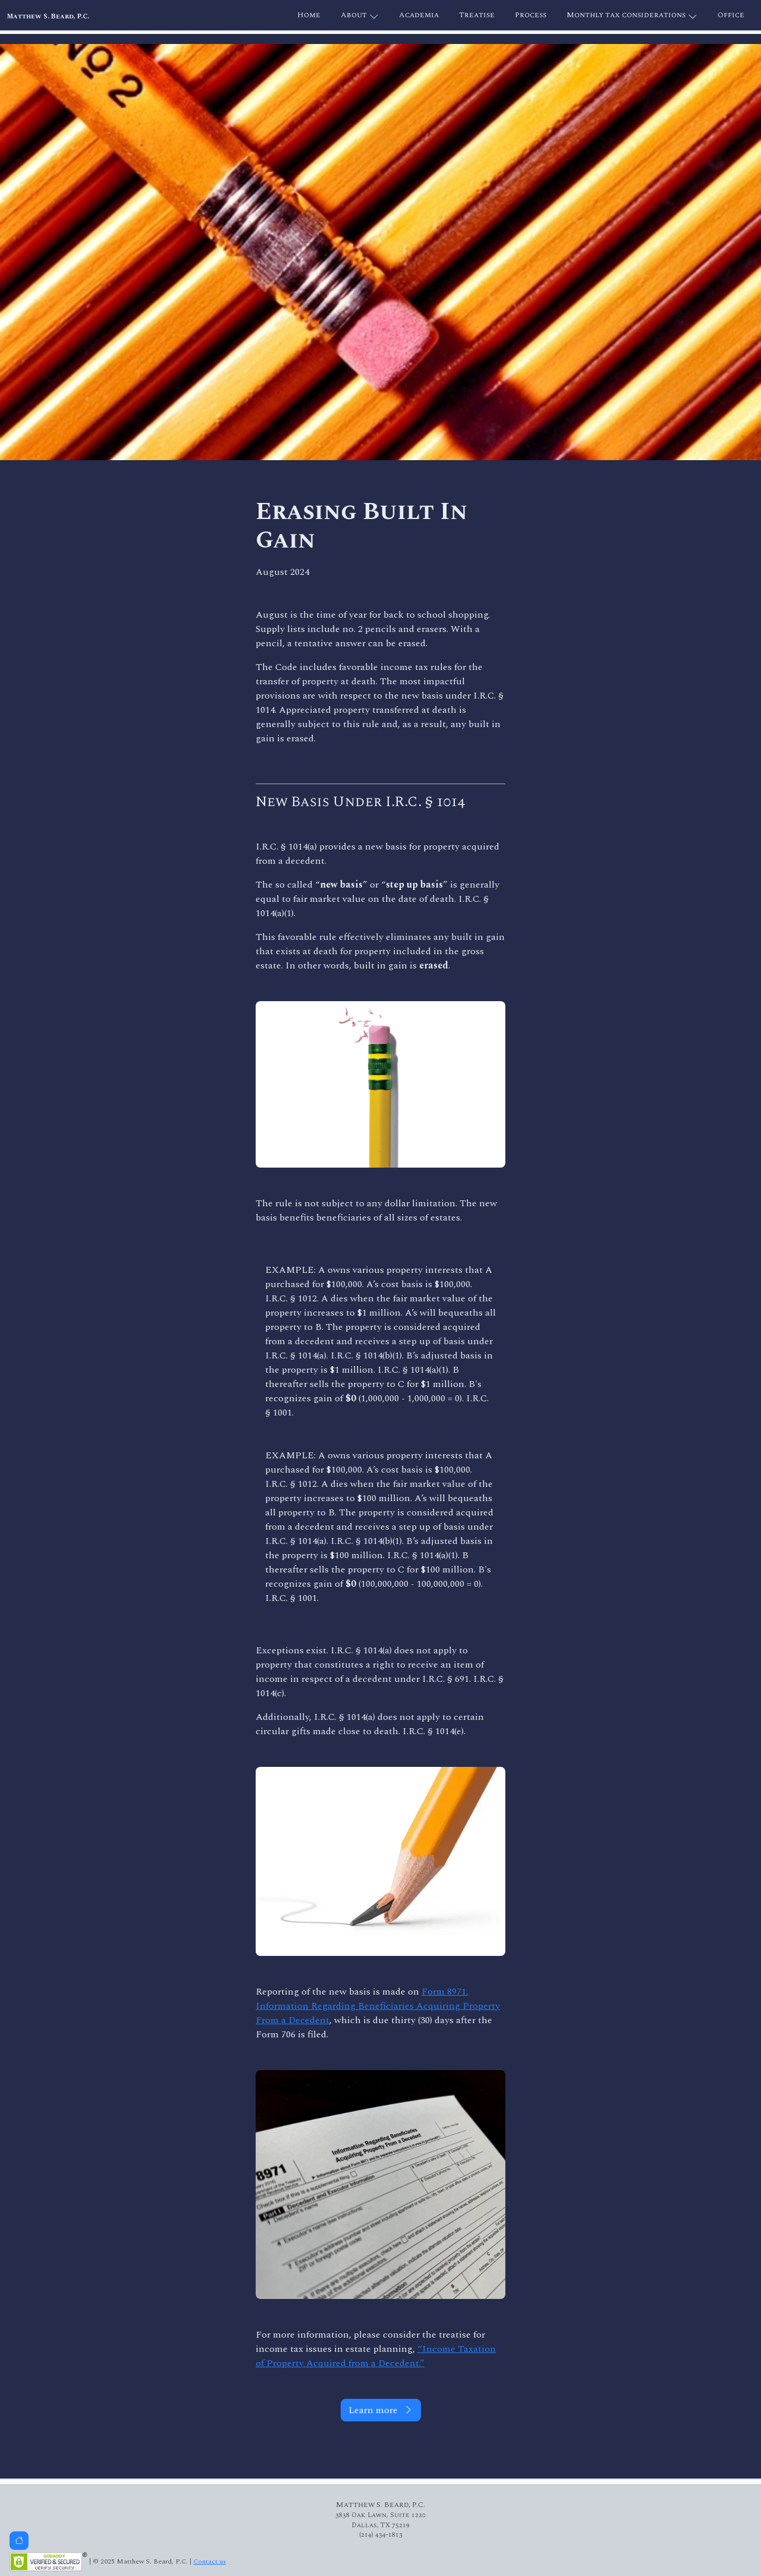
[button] (19, 2540)
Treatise (477, 15)
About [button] (360, 16)
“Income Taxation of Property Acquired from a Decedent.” (376, 2356)
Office (731, 15)
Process (530, 15)
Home (308, 15)
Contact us (209, 2561)
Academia (419, 15)
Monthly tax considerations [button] (632, 16)
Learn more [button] (380, 2410)
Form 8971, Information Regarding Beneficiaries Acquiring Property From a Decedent (378, 2005)
